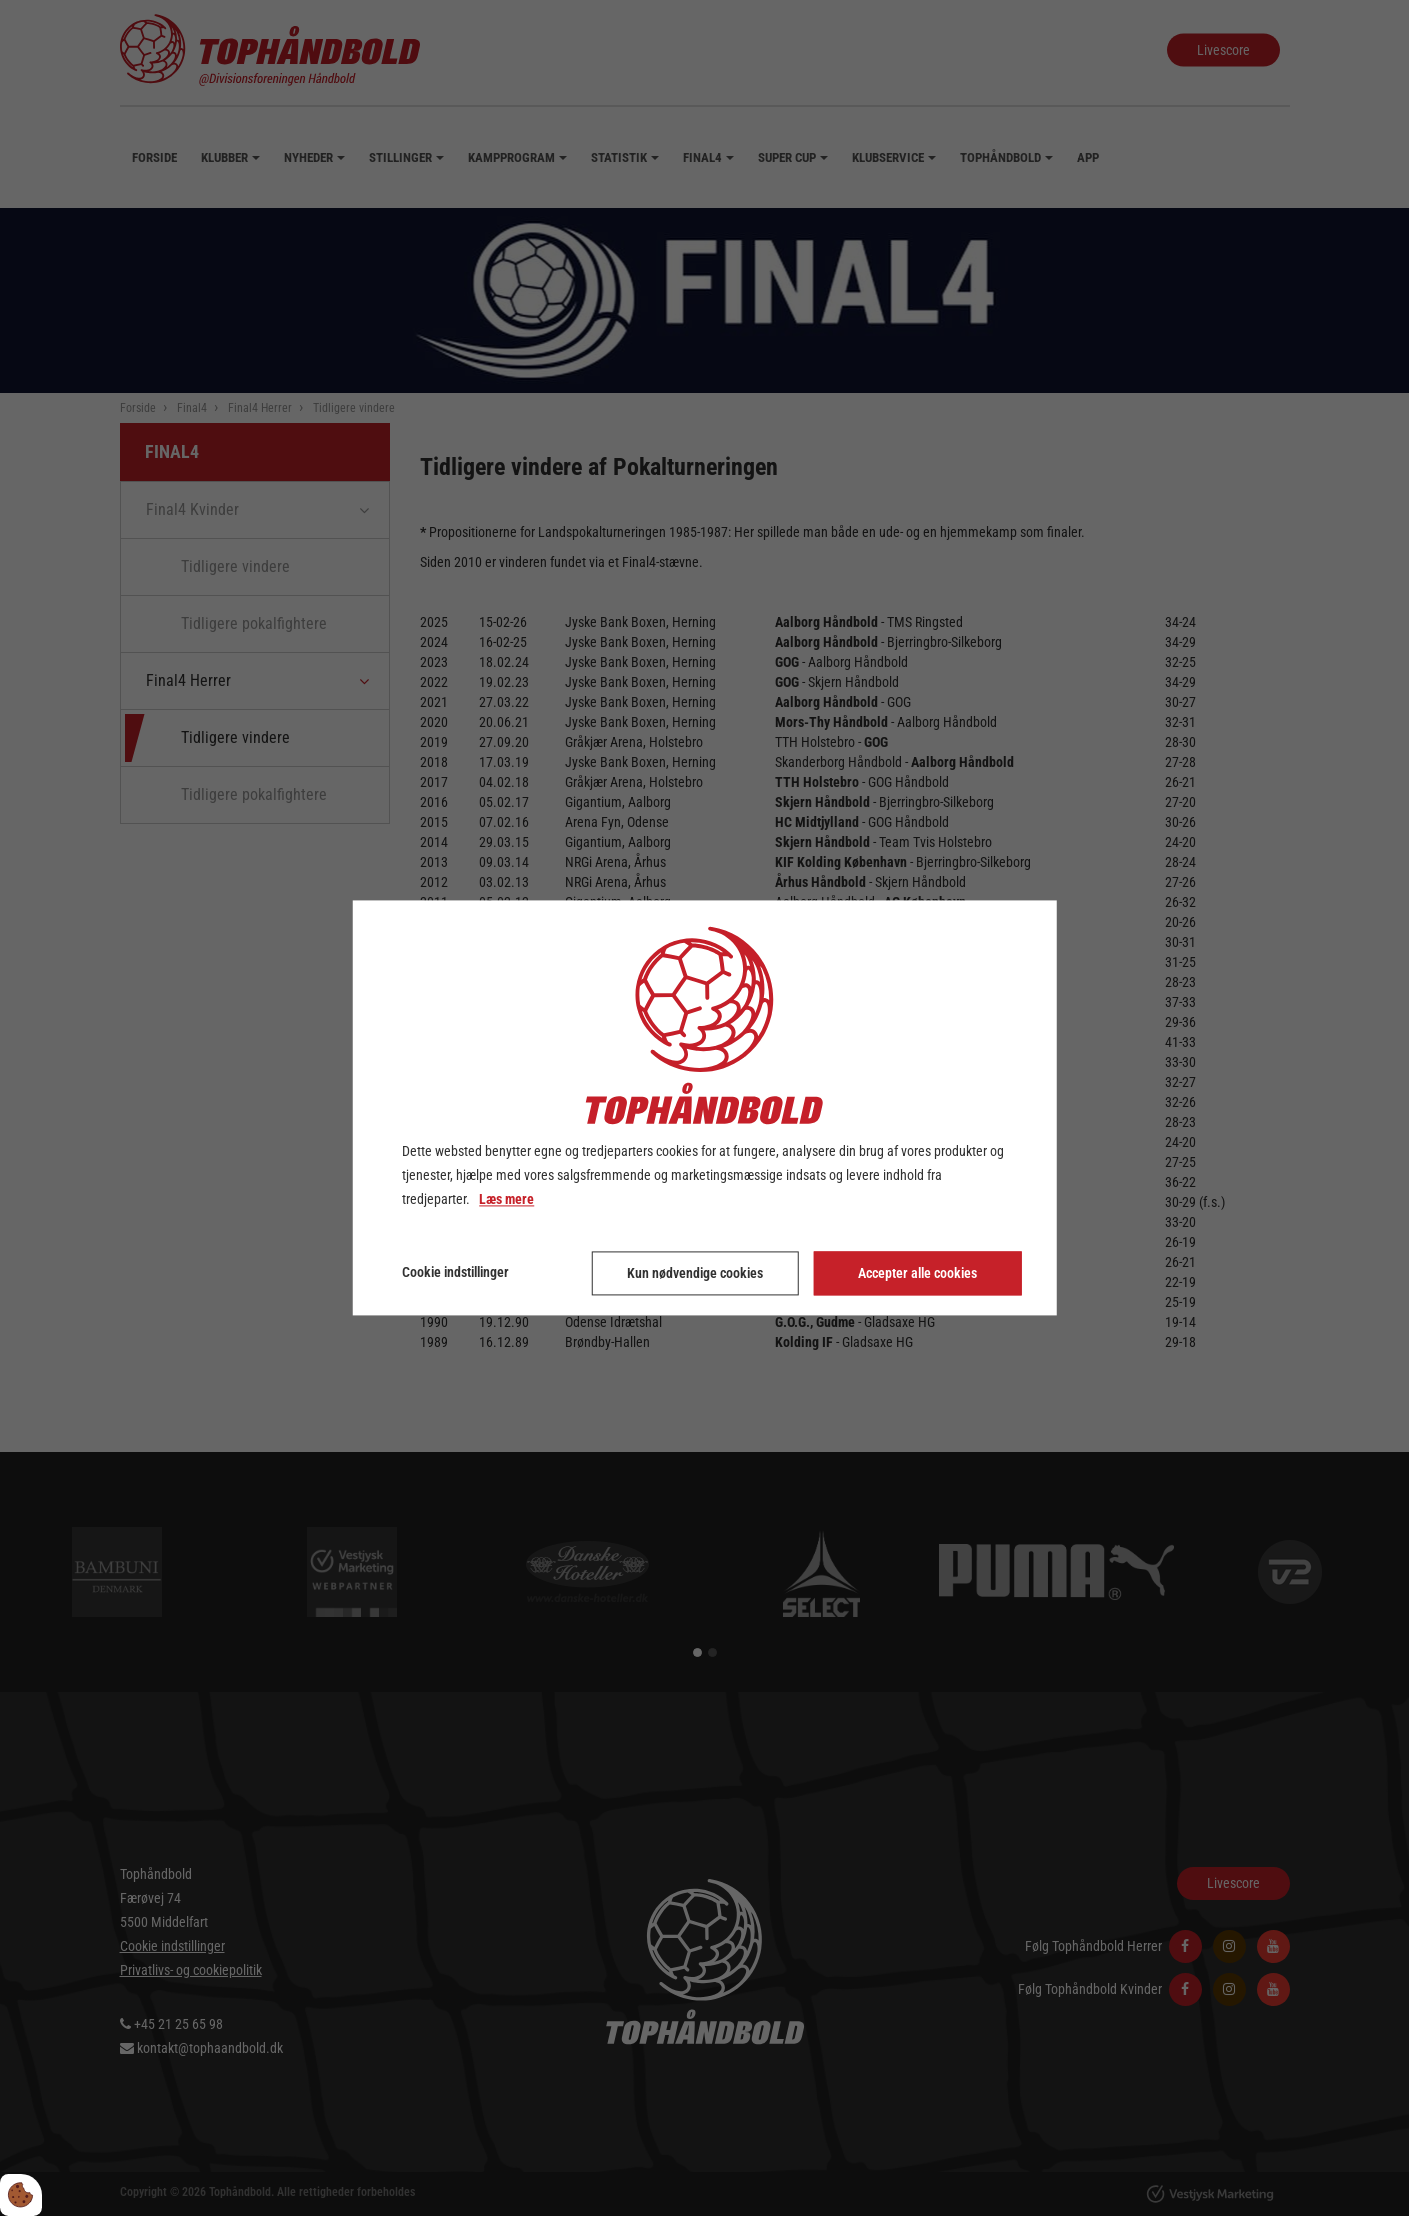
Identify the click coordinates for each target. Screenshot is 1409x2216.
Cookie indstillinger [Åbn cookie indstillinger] (455, 1273)
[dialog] (704, 1107)
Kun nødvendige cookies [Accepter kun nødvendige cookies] (695, 1274)
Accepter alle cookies (917, 1274)
